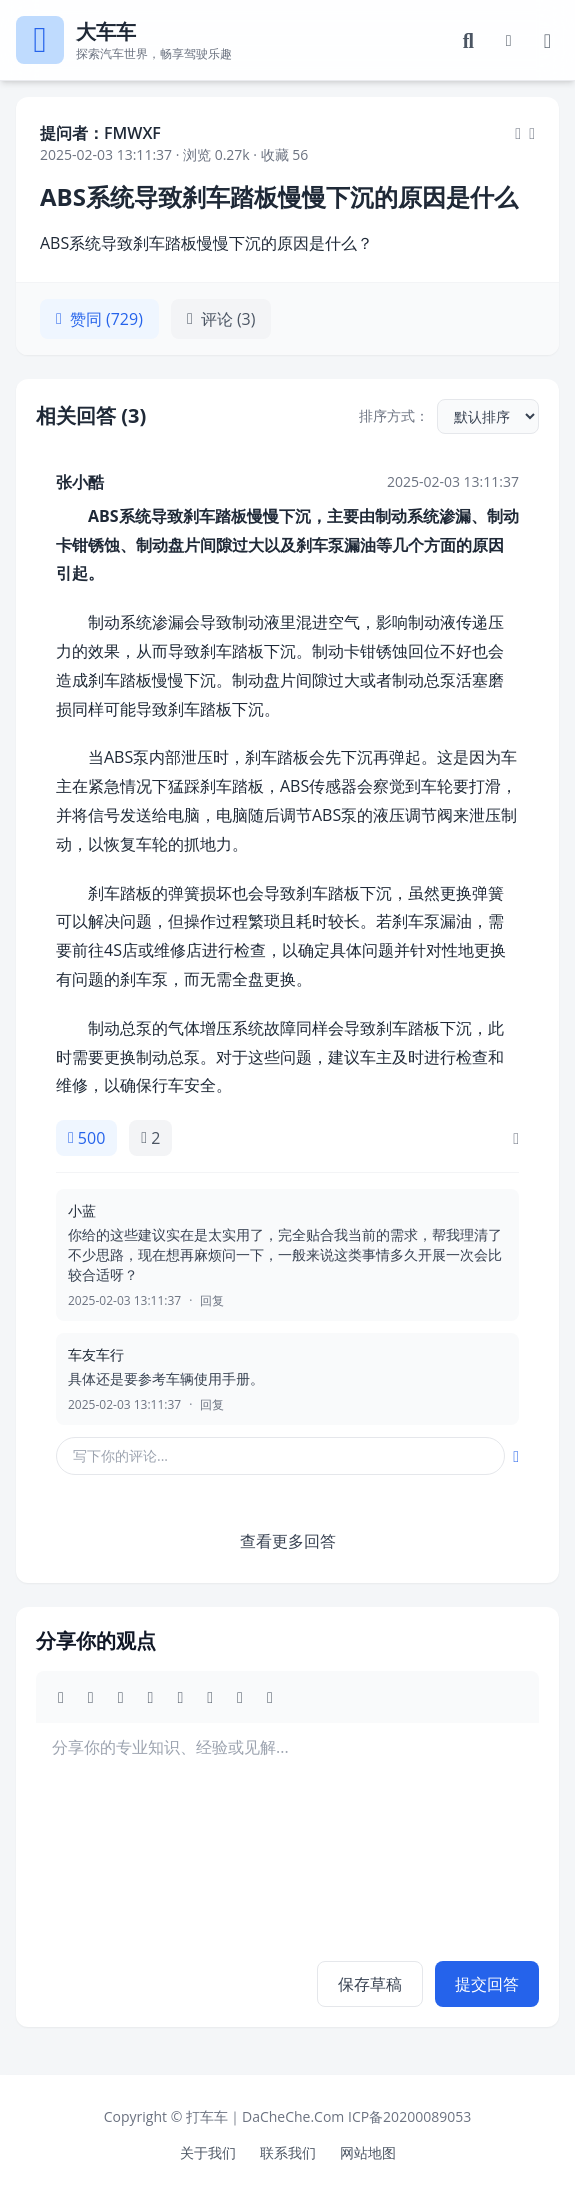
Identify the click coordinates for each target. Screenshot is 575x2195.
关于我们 (208, 2152)
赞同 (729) (99, 319)
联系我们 (288, 2152)
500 (86, 1138)
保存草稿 (370, 1984)
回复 (212, 1301)
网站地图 (368, 2152)
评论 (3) (221, 319)
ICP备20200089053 (409, 2116)
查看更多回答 (288, 1541)
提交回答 (487, 1984)
